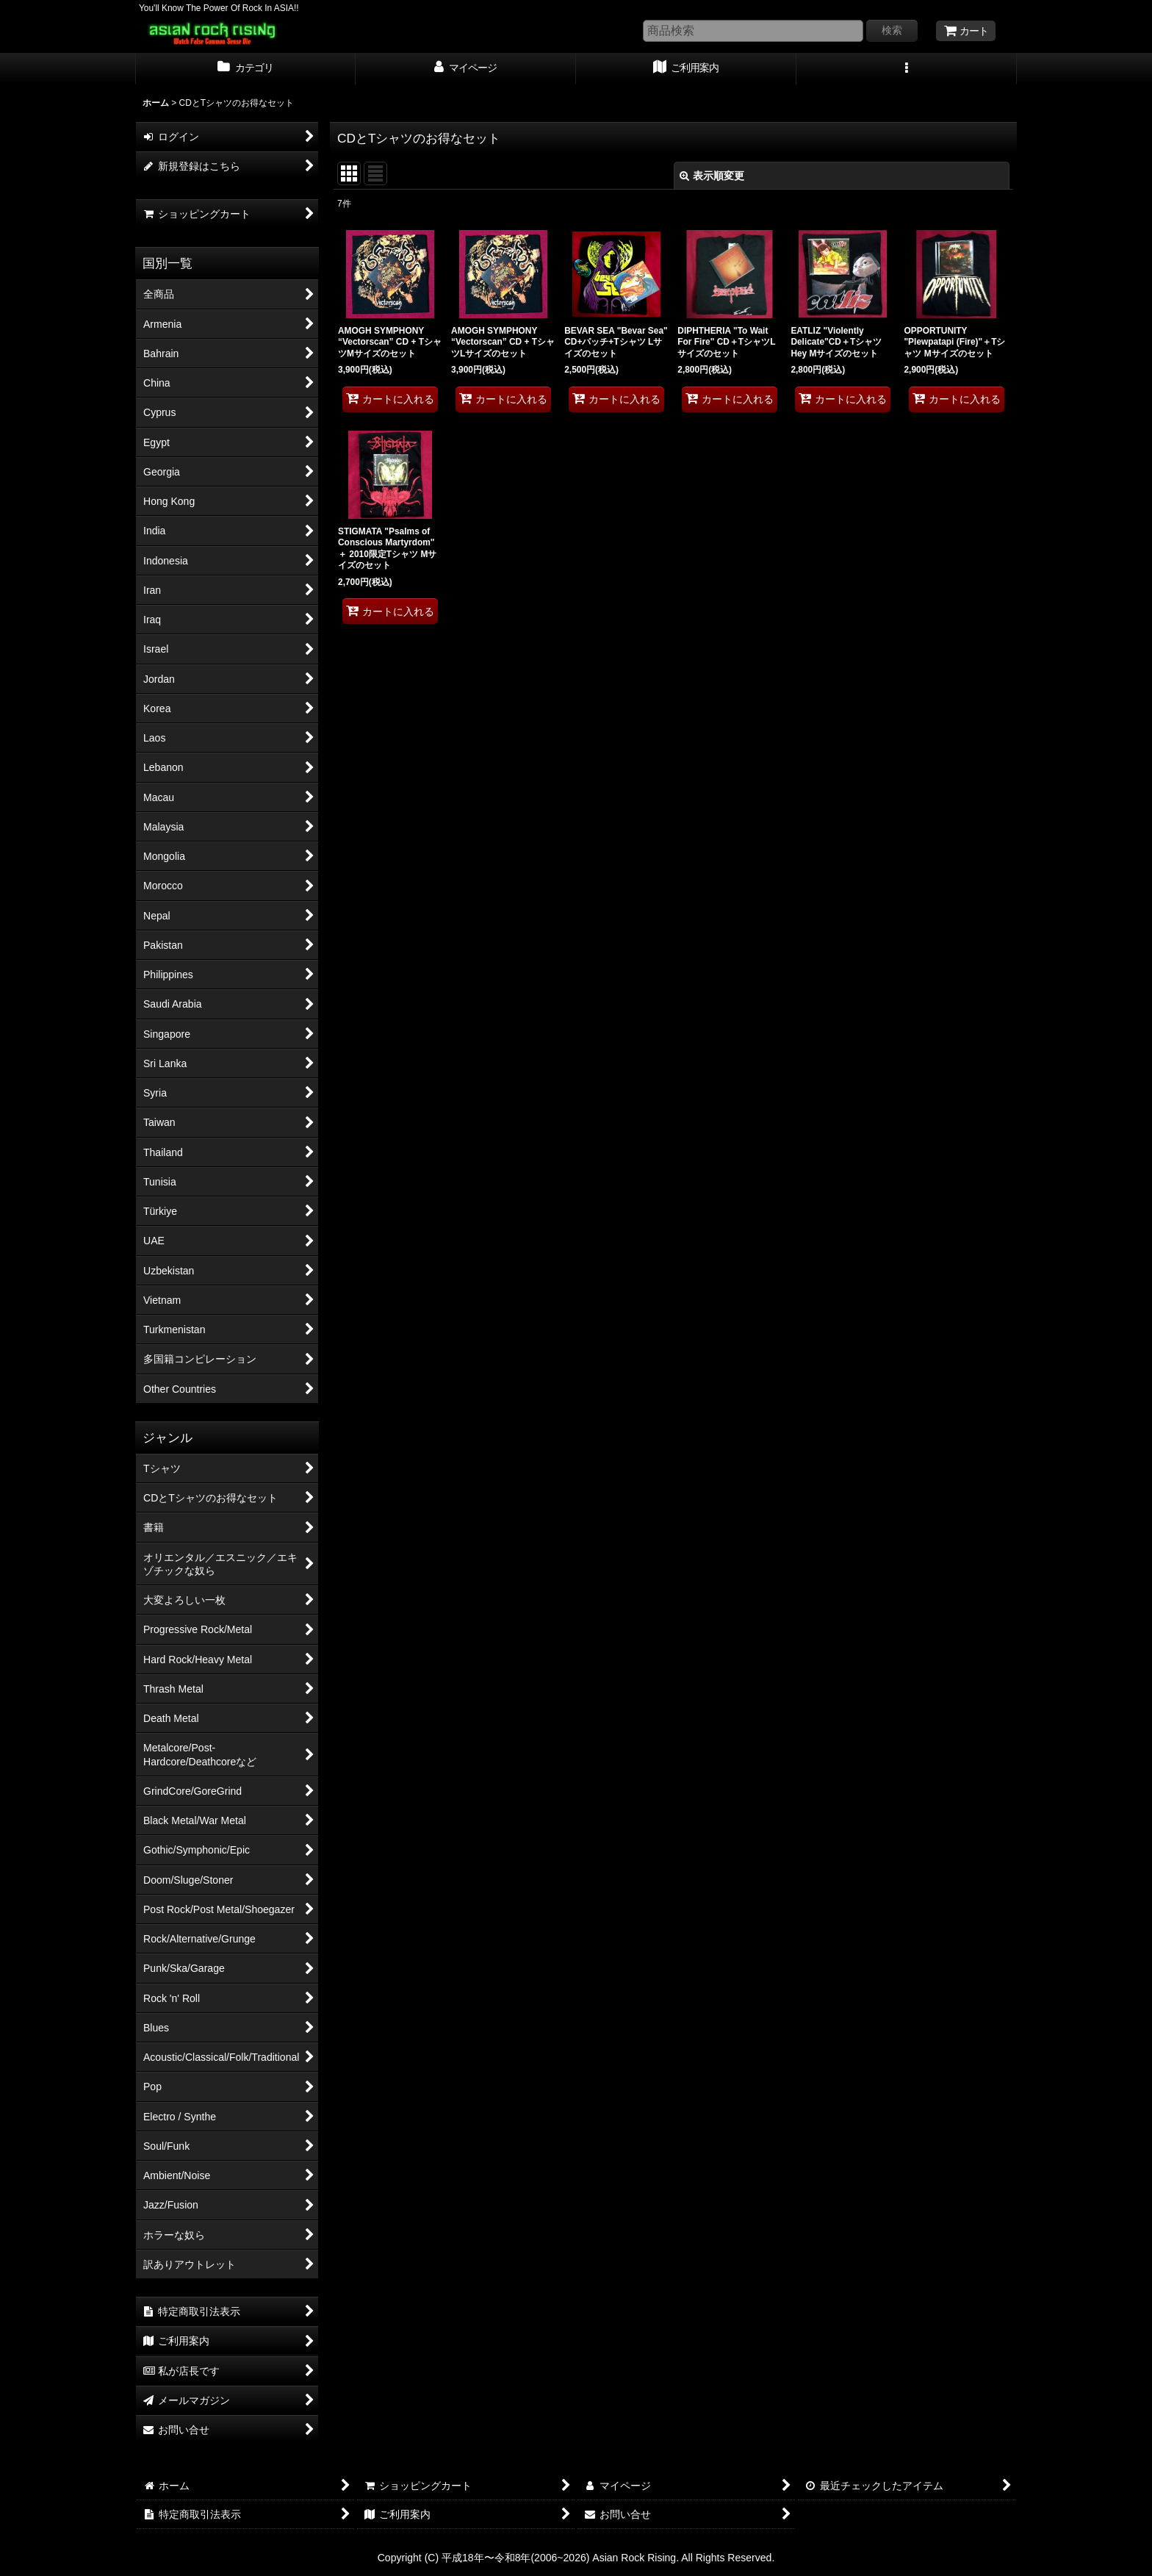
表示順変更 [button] (712, 176)
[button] (906, 69)
